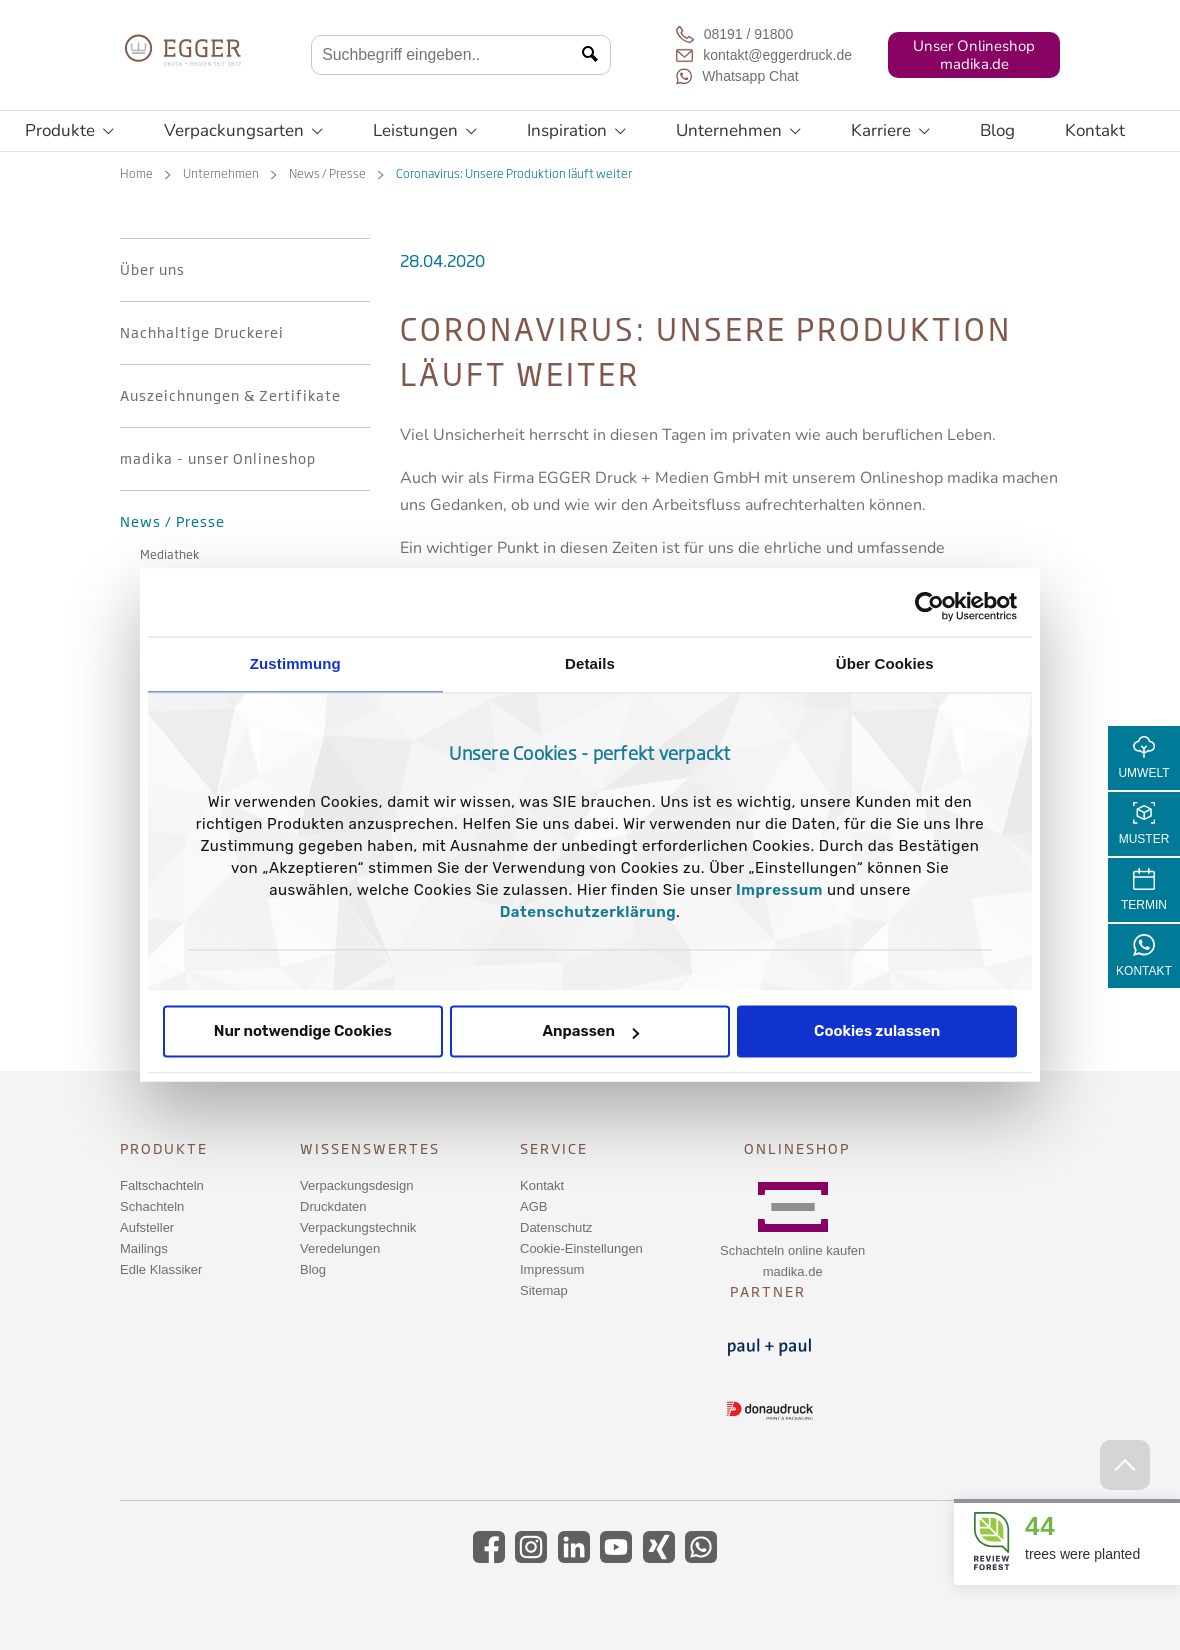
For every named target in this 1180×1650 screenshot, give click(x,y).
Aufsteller (147, 1227)
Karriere (890, 131)
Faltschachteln (162, 1185)
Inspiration (576, 131)
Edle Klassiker (161, 1269)
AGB (533, 1206)
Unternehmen (738, 131)
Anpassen (590, 1032)
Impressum (779, 891)
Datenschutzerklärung (588, 913)
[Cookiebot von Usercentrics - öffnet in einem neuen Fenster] (929, 606)
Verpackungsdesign (356, 1185)
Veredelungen (340, 1248)
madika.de (793, 1271)
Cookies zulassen (877, 1032)
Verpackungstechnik (358, 1227)
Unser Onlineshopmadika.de (974, 55)
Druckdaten (333, 1206)
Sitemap (544, 1290)
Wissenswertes (370, 1148)
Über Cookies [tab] (885, 663)
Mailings (144, 1248)
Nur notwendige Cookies (303, 1032)
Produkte (69, 131)
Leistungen (425, 131)
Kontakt (1095, 130)
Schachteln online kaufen (792, 1250)
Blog (997, 130)
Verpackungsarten (243, 131)
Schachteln (152, 1206)
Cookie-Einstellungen (581, 1248)
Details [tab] (590, 663)
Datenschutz (556, 1227)
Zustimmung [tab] (295, 663)
